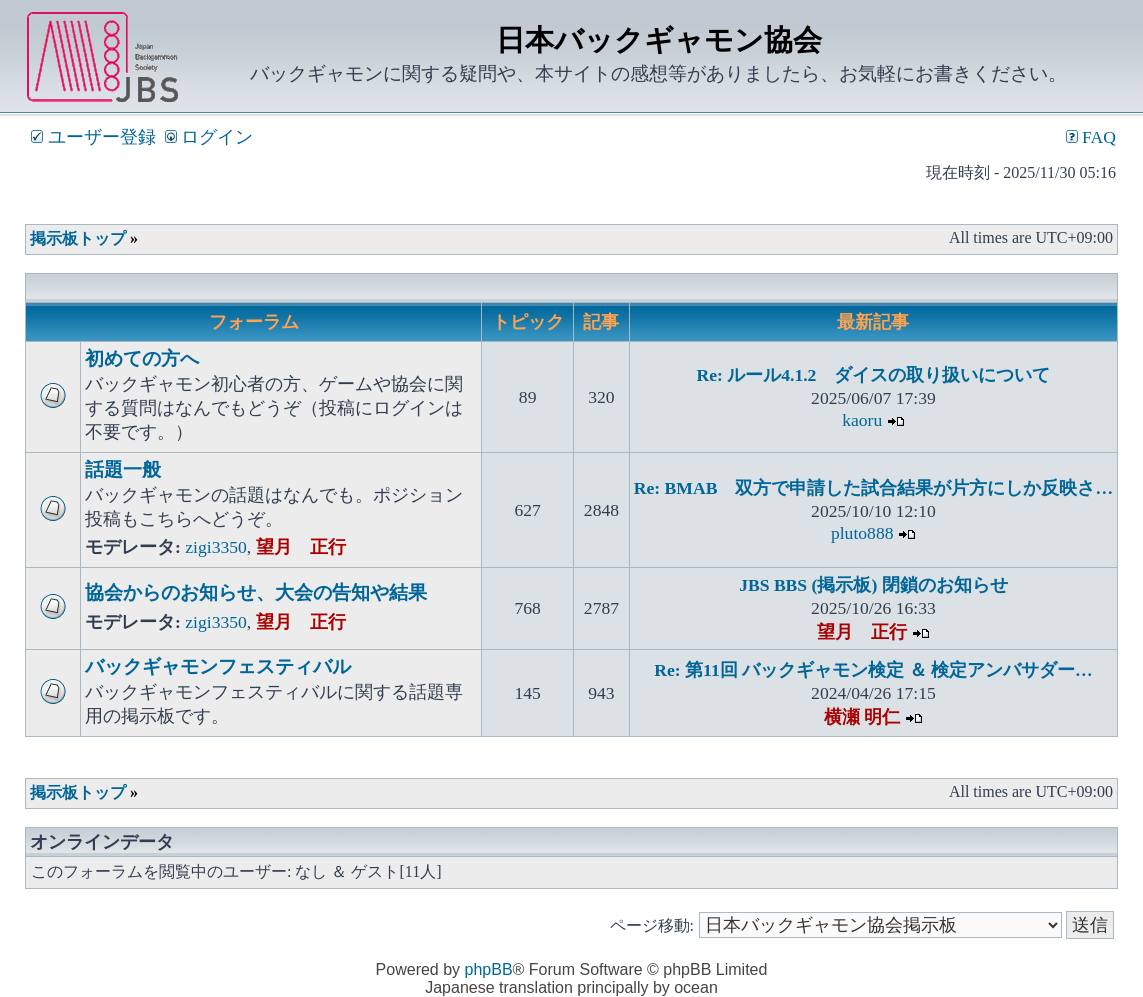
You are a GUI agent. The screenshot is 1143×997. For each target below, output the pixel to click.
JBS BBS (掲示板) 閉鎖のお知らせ (873, 585)
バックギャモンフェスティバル (218, 666)
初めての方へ (142, 358)
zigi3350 (216, 547)
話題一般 (123, 469)
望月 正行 (301, 547)
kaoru (862, 420)
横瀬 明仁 (862, 717)
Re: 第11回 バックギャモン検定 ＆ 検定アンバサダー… (873, 670)
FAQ (1091, 137)
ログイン (209, 137)
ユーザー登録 (93, 137)
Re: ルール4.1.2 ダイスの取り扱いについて (873, 375)
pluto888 (862, 533)
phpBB (489, 969)
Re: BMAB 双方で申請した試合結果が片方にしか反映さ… (873, 488)
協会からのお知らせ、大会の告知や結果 (256, 592)
